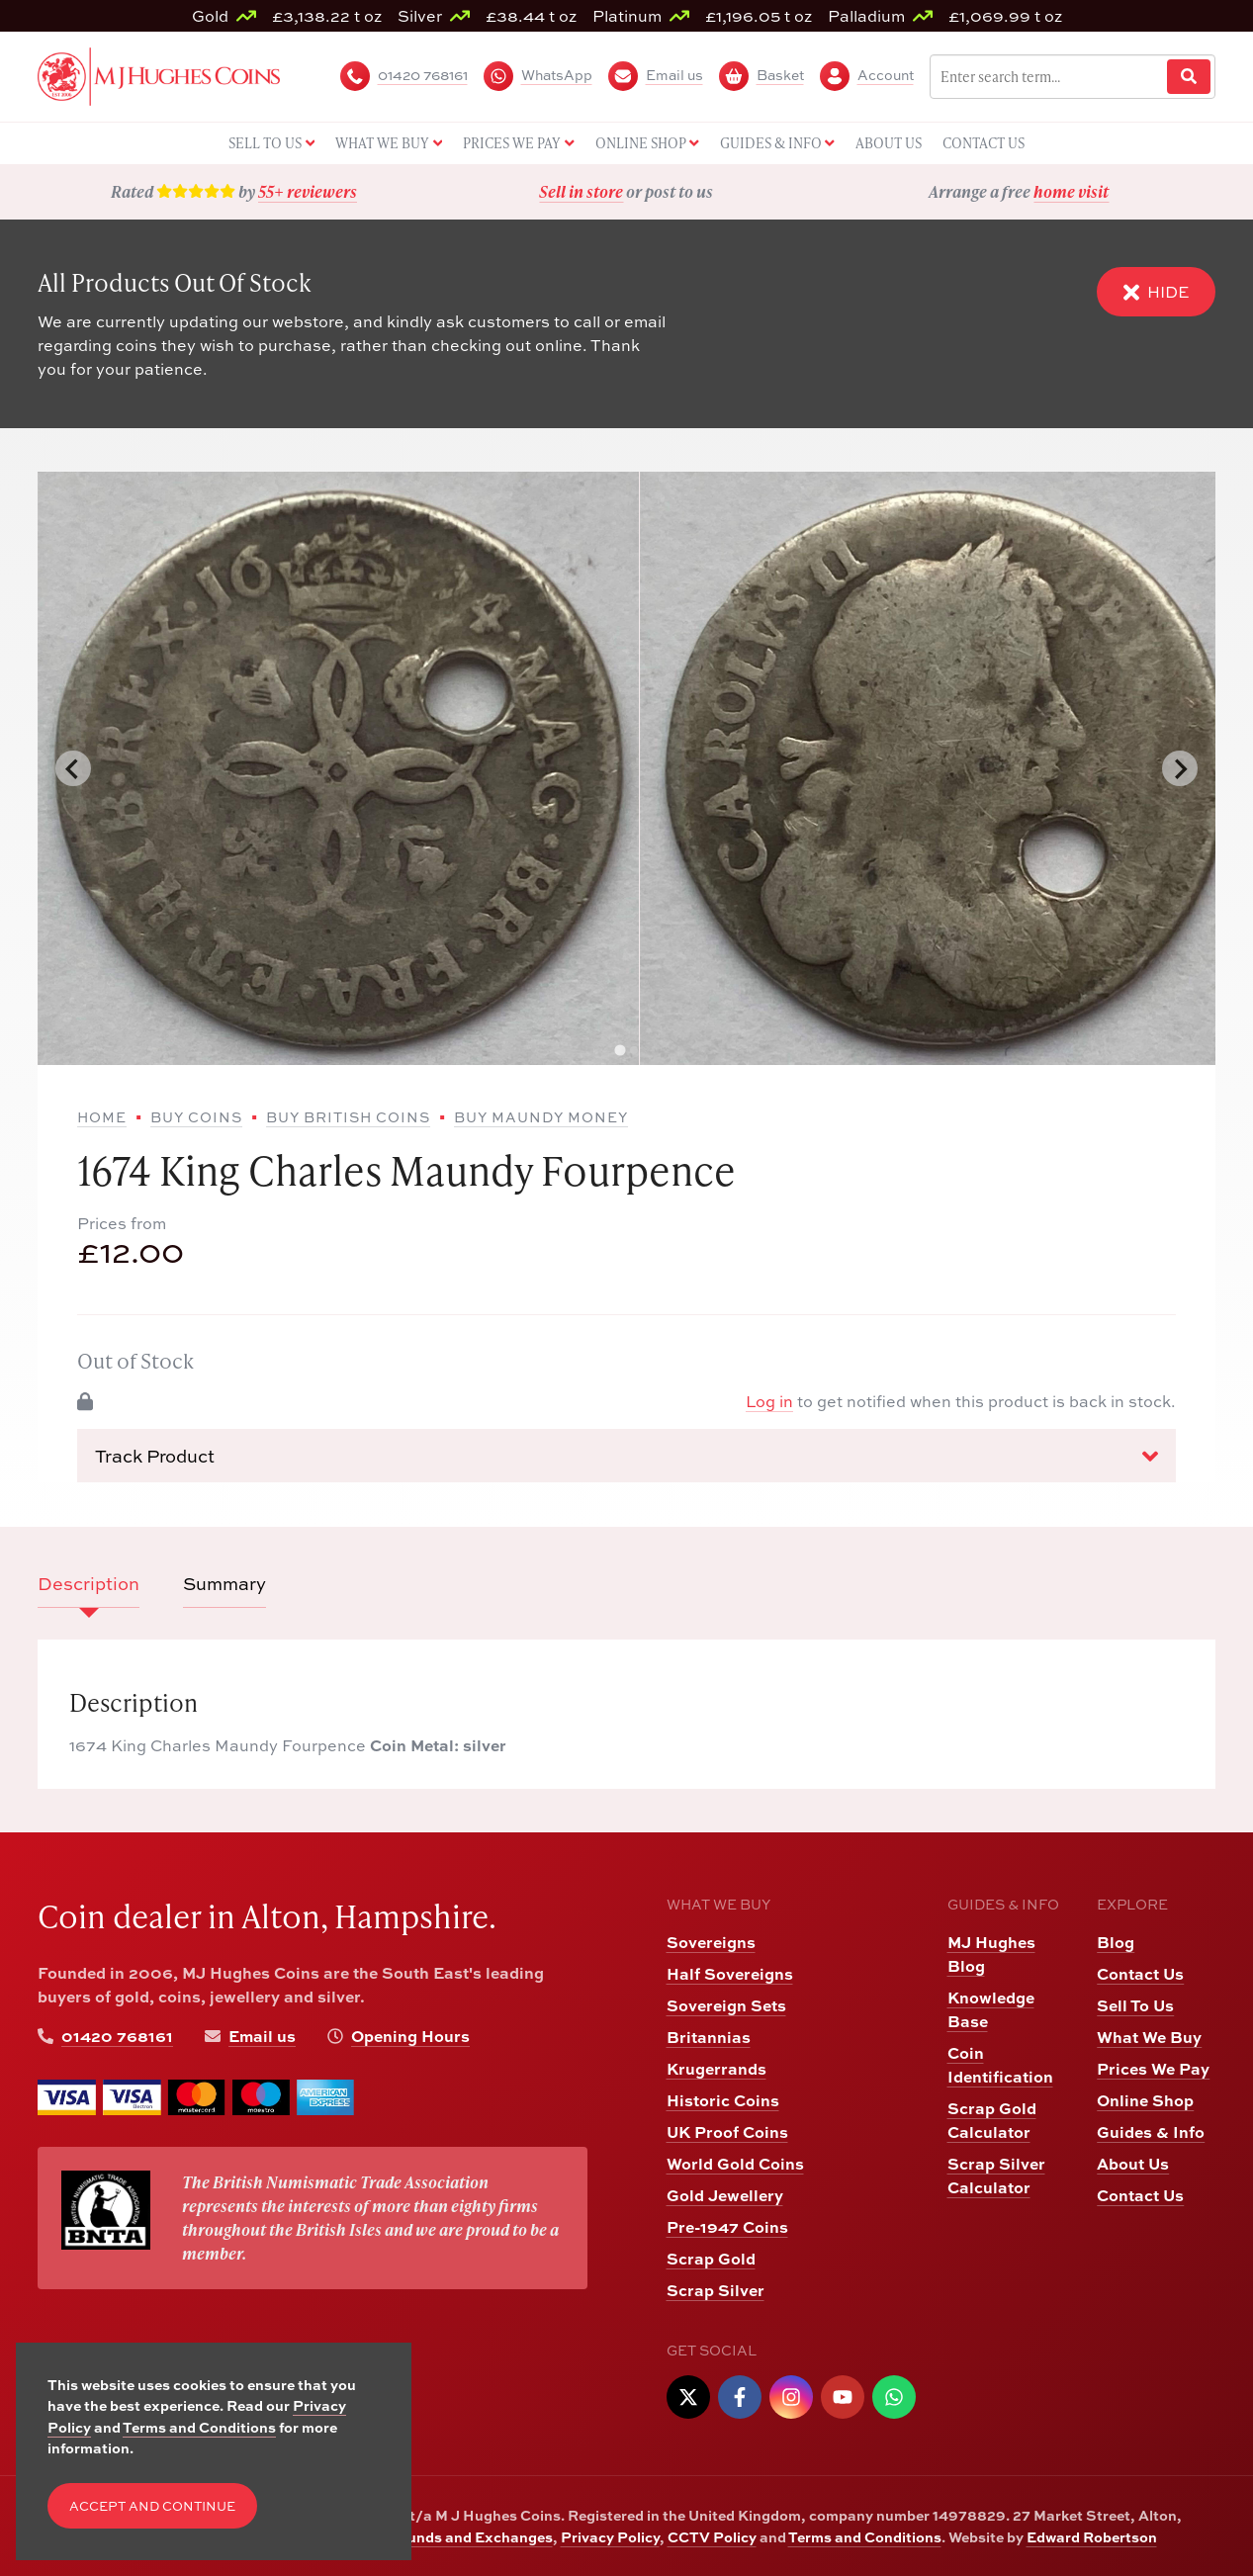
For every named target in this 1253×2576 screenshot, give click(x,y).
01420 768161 (117, 2035)
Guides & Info (1151, 2131)
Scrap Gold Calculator (991, 2119)
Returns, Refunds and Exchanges (436, 2536)
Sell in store (581, 191)
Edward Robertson (1092, 2536)
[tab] (619, 1050)
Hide (1156, 292)
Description (88, 1583)
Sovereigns (711, 1941)
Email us (262, 2035)
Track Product (626, 1456)
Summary (224, 1583)
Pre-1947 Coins (727, 2226)
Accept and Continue (152, 2506)
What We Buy (1149, 2036)
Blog (1115, 1941)
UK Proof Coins (727, 2131)
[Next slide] (1180, 768)
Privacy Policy (610, 2536)
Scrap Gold (711, 2258)
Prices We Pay (1153, 2068)
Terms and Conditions (864, 2536)
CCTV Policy (712, 2536)
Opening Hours (410, 2035)
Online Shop (1145, 2099)
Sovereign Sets (726, 2005)
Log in (769, 1401)
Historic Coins (723, 2099)
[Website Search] (1188, 76)
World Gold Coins (735, 2163)
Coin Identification (1000, 2064)
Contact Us (1140, 1973)
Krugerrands (716, 2068)
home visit (1071, 191)
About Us (1133, 2163)
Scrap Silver (715, 2289)
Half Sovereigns (730, 1973)
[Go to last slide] (73, 768)
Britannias (709, 2036)
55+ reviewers (307, 191)
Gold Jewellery (725, 2194)
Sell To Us (1135, 2005)
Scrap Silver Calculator (996, 2175)
